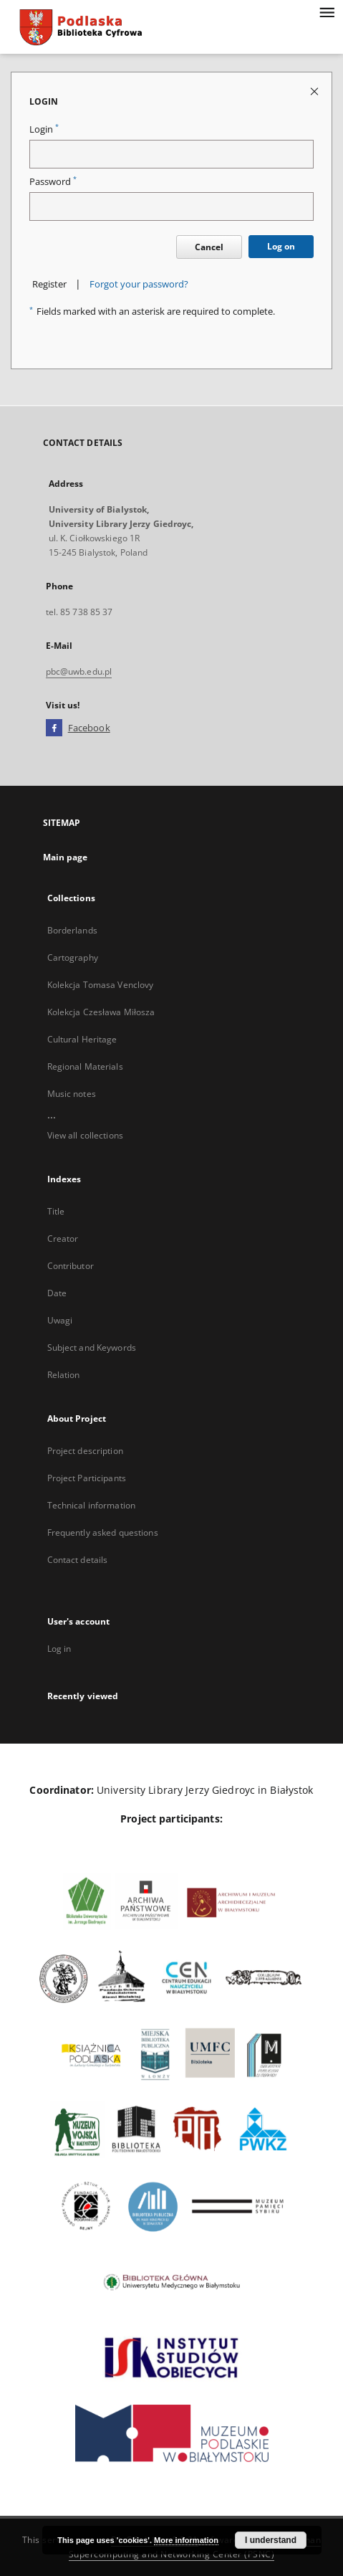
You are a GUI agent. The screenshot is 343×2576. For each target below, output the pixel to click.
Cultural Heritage (82, 1039)
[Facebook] (54, 728)
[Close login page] (315, 90)
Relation (63, 1375)
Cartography (72, 957)
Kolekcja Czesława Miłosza (101, 1012)
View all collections (85, 1135)
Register (49, 284)
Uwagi (60, 1320)
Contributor (70, 1266)
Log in (59, 1649)
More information (186, 2540)
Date (57, 1293)
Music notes (71, 1094)
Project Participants (86, 1478)
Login (44, 129)
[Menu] (326, 11)
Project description (85, 1451)
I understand (270, 2540)
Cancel (209, 247)
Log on (281, 246)
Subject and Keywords (91, 1347)
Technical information (91, 1505)
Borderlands (72, 930)
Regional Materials (85, 1066)
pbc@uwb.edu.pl (79, 671)
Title (56, 1211)
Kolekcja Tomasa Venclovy (100, 985)
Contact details (77, 1560)
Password (53, 182)
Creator (63, 1238)
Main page (65, 857)
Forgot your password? (139, 284)
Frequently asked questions (102, 1532)
